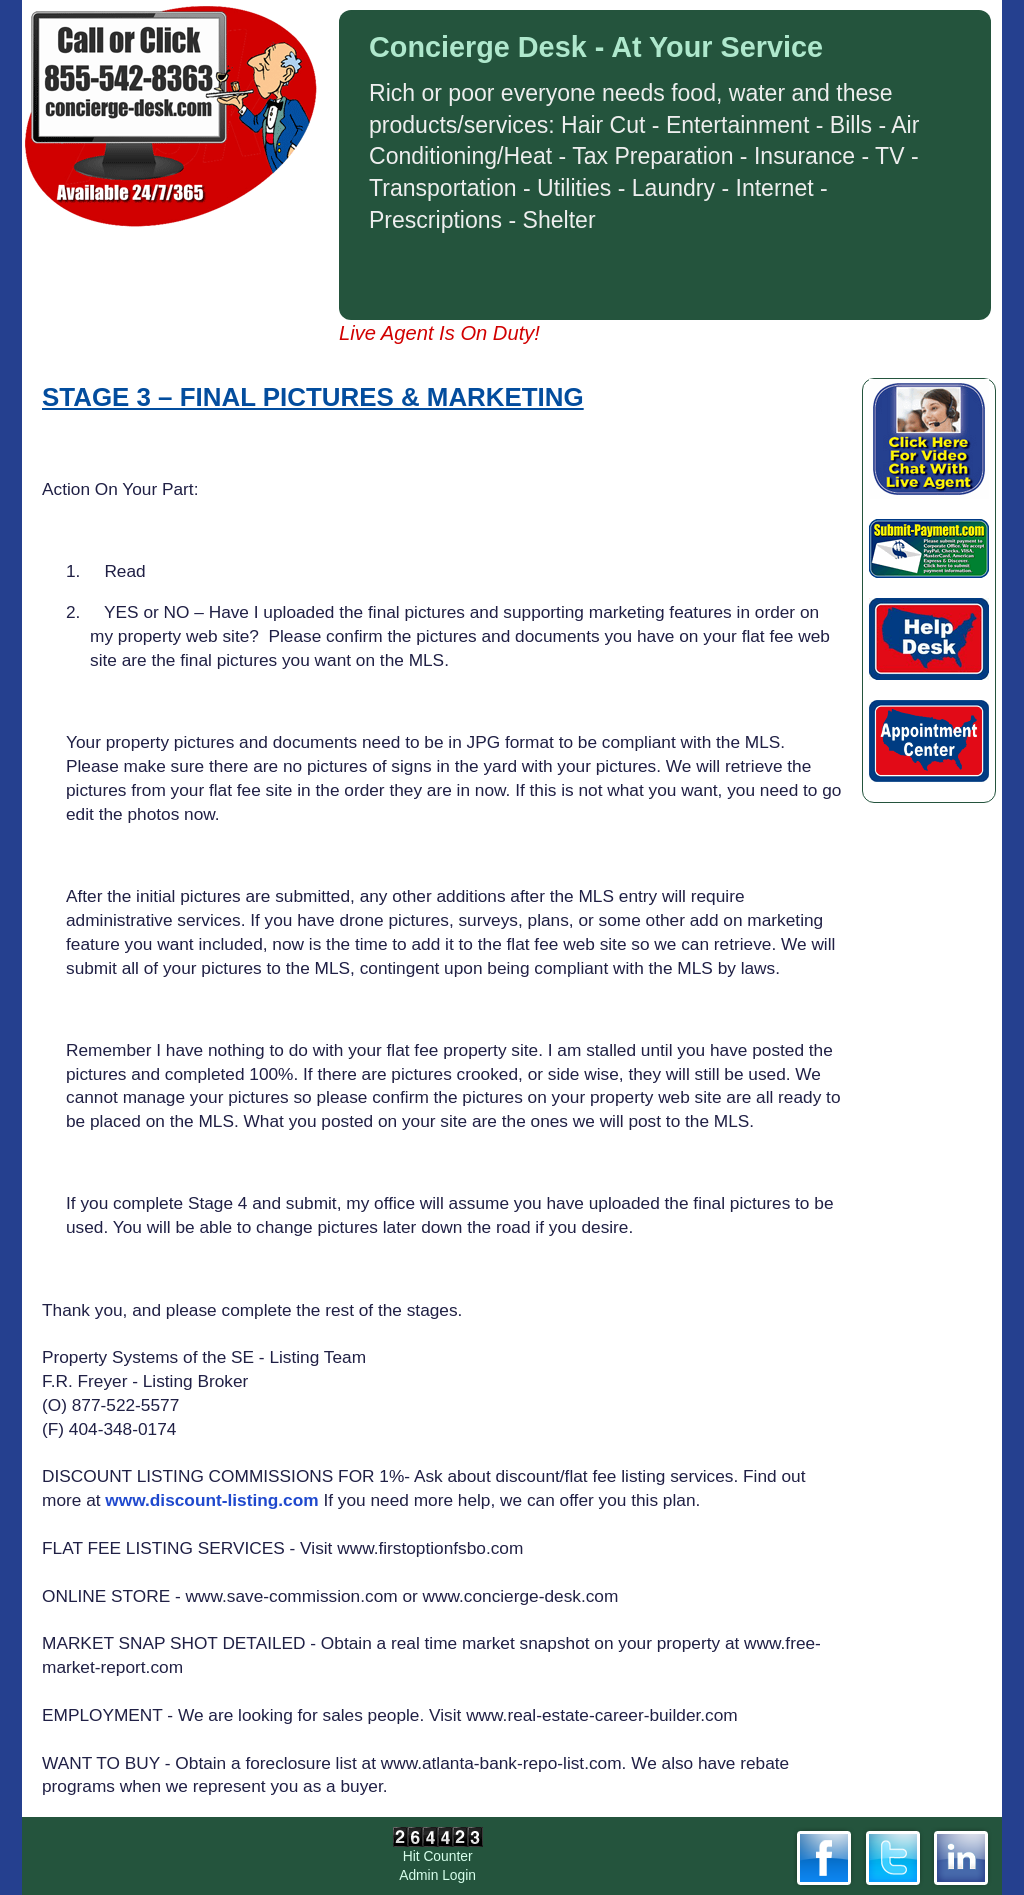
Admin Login (437, 1875)
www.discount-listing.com (211, 1500)
